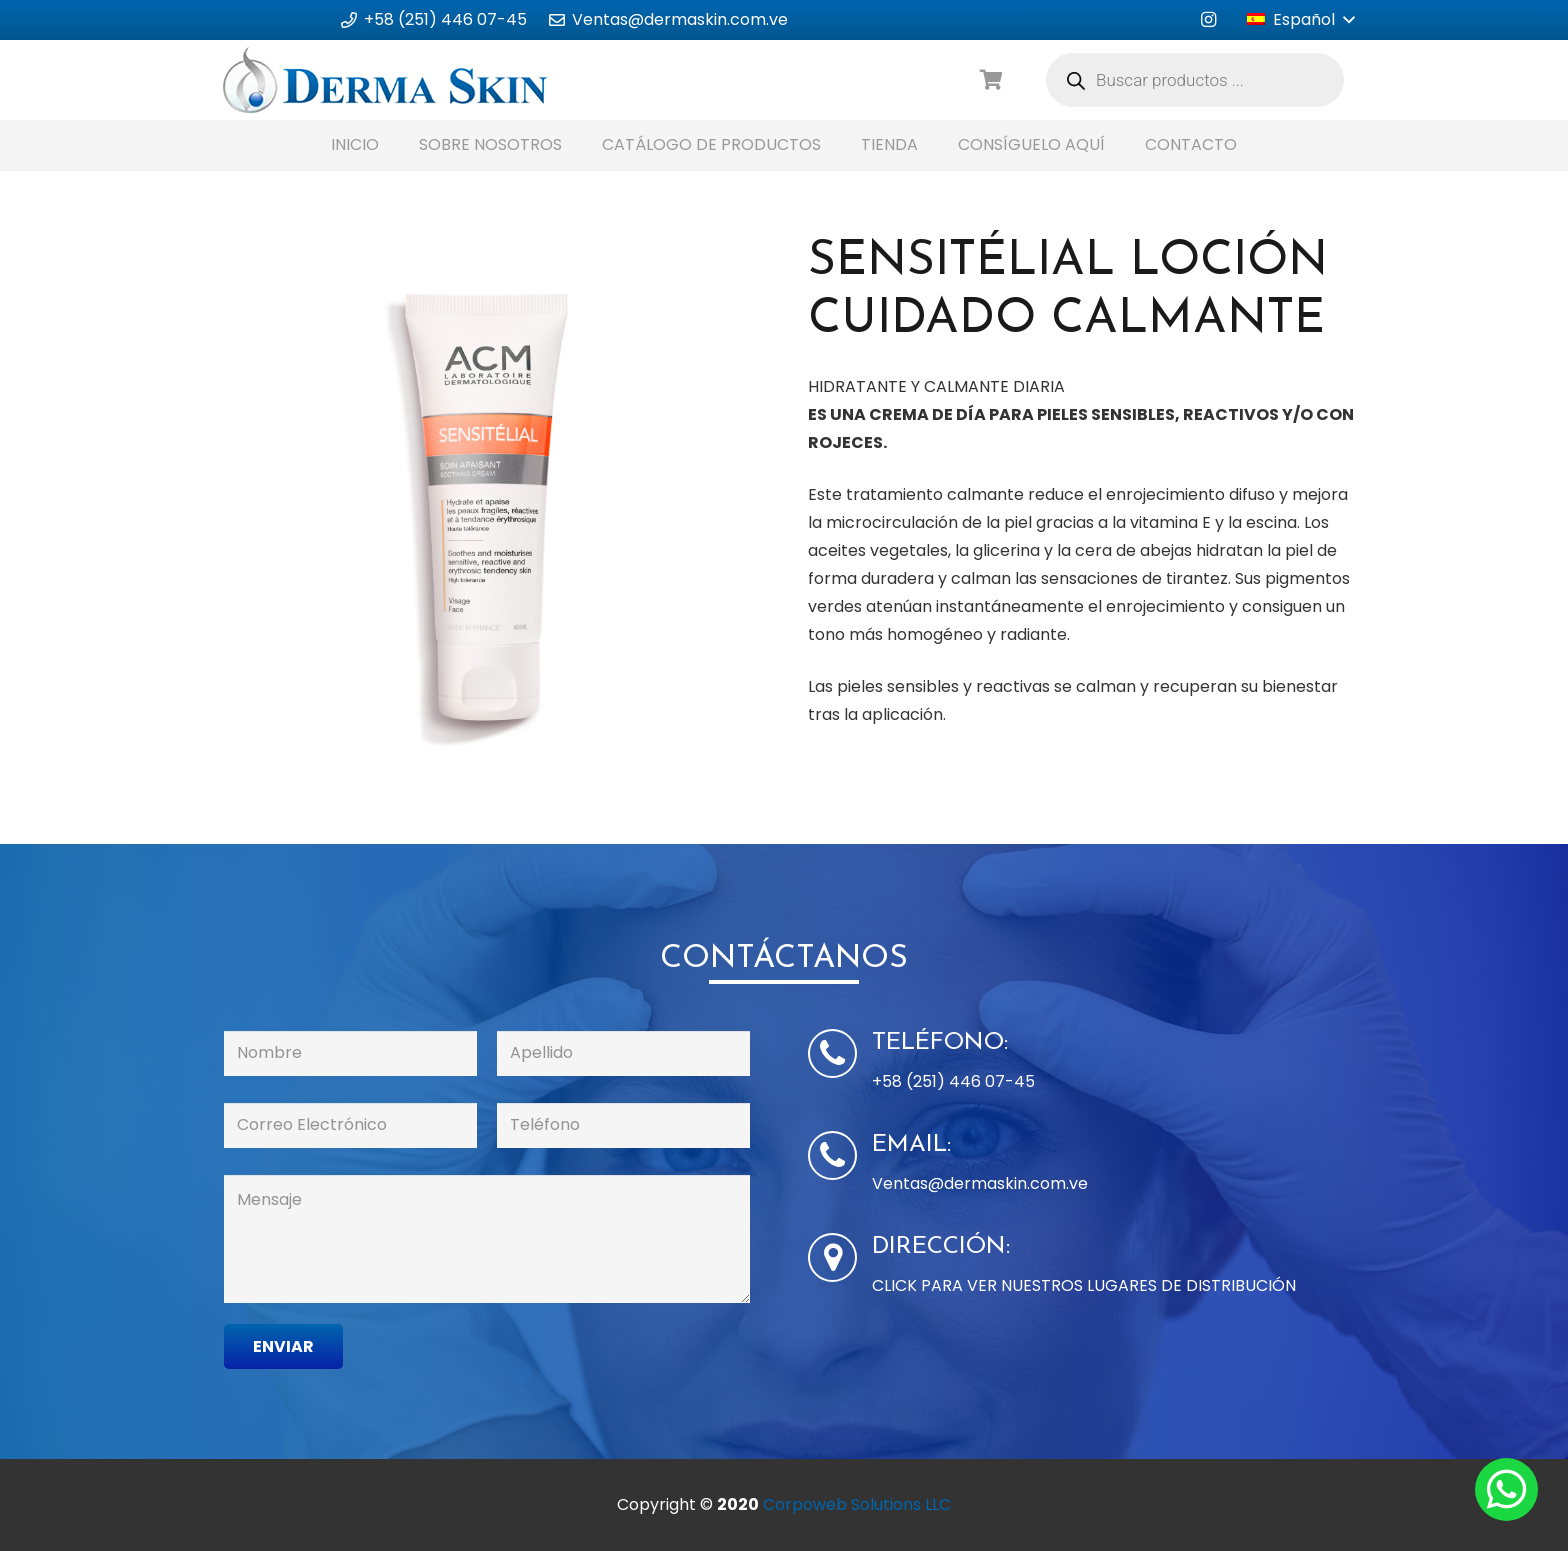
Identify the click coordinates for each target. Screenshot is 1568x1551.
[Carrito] (992, 80)
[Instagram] (1208, 20)
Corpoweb (857, 1504)
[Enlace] (385, 80)
